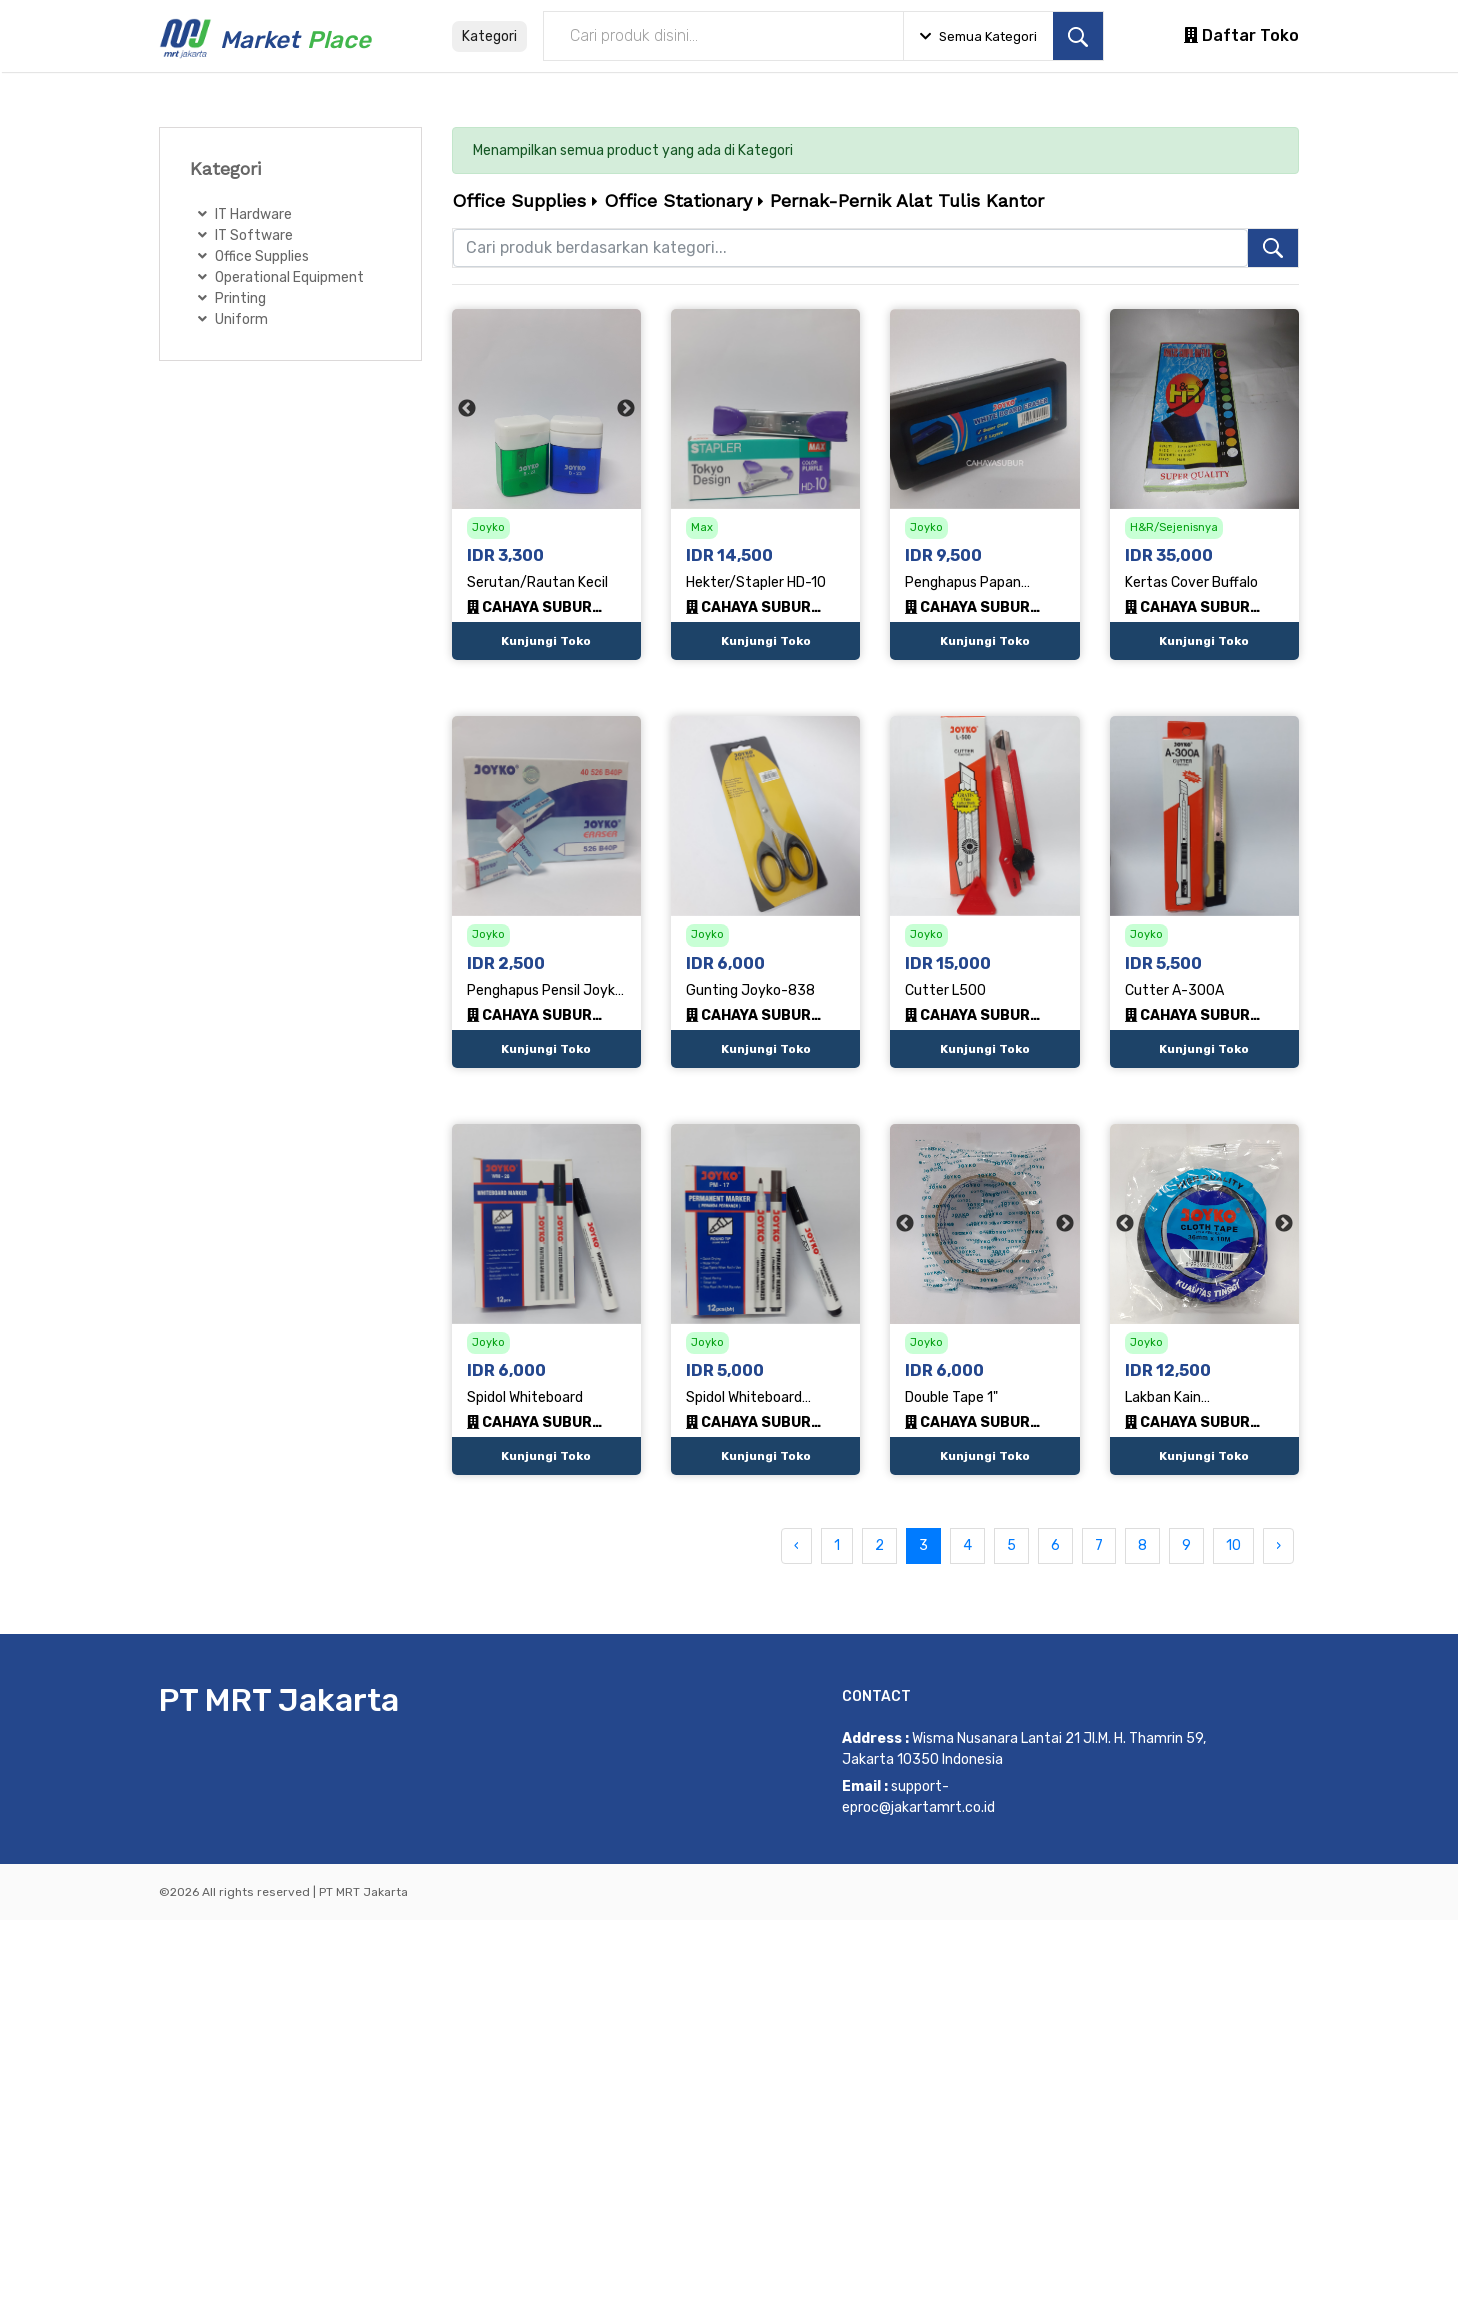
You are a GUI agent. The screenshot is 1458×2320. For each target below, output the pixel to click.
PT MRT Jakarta (279, 1700)
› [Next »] (1278, 1545)
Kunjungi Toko (546, 641)
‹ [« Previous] (796, 1545)
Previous (467, 409)
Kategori (489, 36)
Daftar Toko (1241, 35)
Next (626, 409)
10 (1233, 1545)
